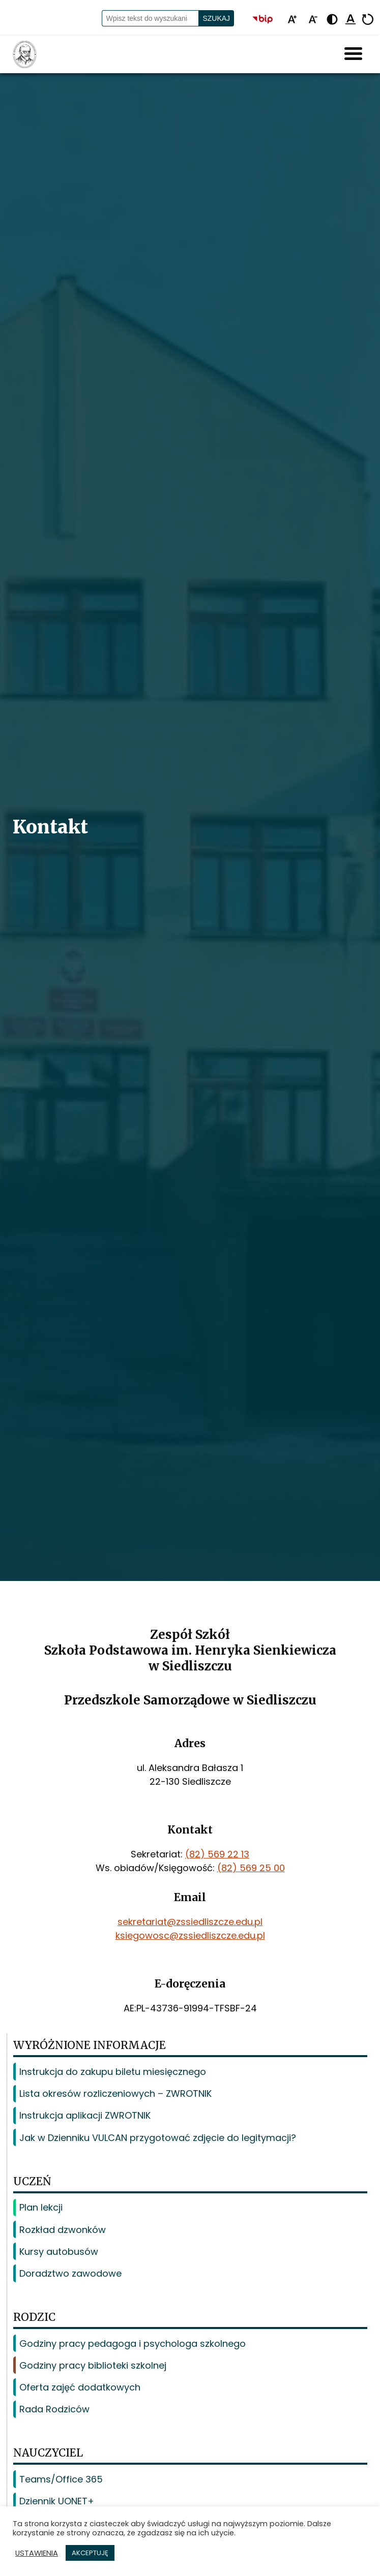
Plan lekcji (41, 2207)
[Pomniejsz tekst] (313, 20)
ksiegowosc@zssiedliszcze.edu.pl (190, 1935)
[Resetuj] (367, 20)
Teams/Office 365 (61, 2479)
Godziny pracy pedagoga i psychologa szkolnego (132, 2343)
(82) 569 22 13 (217, 1854)
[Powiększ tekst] (292, 20)
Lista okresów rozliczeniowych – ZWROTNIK (115, 2093)
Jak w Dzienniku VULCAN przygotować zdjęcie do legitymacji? (157, 2137)
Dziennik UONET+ (56, 2501)
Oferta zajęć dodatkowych (79, 2387)
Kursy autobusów (58, 2251)
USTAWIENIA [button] (36, 2553)
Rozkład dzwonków (62, 2229)
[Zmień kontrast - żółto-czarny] (332, 20)
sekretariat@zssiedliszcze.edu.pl (190, 1921)
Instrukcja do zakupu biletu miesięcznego (112, 2071)
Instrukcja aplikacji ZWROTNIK (85, 2115)
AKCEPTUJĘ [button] (90, 2553)
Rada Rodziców (54, 2409)
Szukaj (216, 18)
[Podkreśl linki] (350, 20)
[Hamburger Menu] (353, 54)
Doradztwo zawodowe (70, 2273)
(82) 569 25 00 (251, 1867)
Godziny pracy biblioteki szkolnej (92, 2365)
